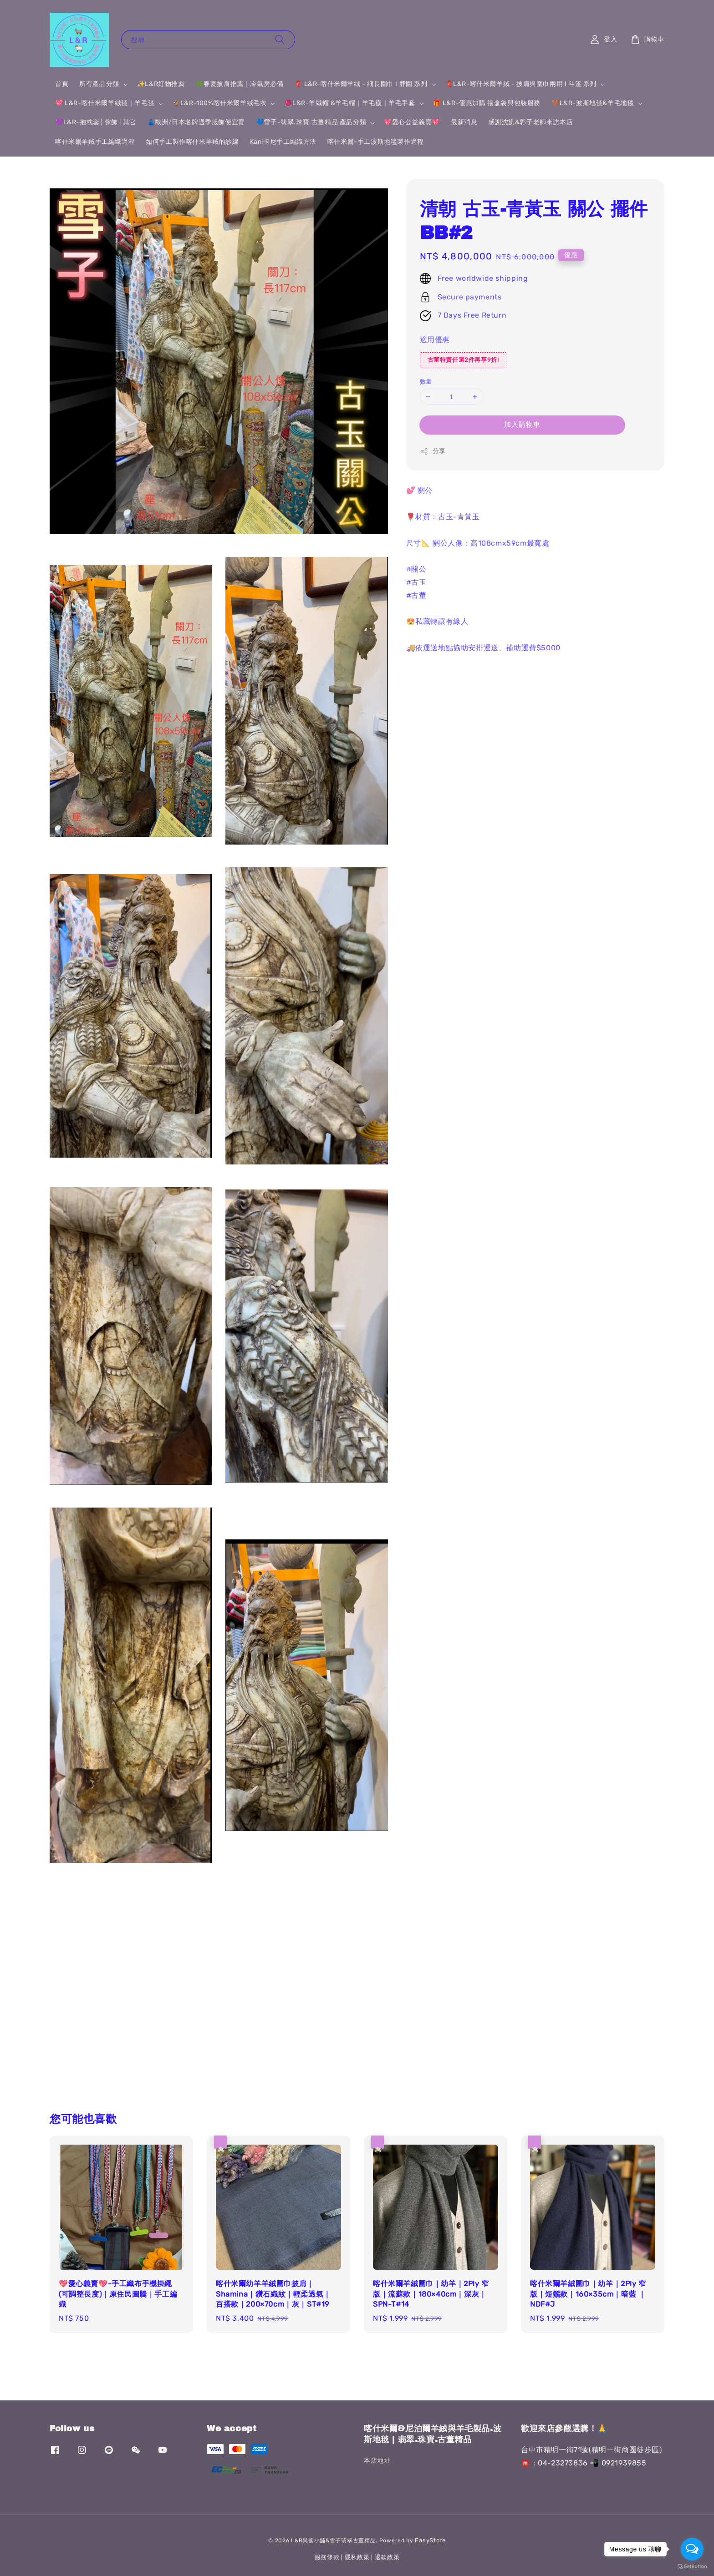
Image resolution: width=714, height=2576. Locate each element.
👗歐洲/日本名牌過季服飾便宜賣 (196, 122)
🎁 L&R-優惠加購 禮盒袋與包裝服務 (487, 103)
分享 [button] (433, 451)
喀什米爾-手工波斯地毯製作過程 (375, 142)
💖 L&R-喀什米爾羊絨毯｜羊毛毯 (104, 103)
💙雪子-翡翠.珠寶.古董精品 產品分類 (311, 122)
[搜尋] (280, 39)
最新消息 (464, 122)
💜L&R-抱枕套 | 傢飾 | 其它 (95, 122)
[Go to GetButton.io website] (692, 2567)
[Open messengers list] (692, 2549)
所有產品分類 (99, 84)
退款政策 (387, 2557)
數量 (426, 381)
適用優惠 (435, 339)
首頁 (61, 84)
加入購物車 (522, 424)
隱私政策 (357, 2557)
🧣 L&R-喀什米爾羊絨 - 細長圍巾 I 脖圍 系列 (360, 84)
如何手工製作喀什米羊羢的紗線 (192, 142)
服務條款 (327, 2557)
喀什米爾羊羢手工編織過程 (95, 142)
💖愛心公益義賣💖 (412, 122)
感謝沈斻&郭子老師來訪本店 (530, 122)
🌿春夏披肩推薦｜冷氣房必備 (240, 84)
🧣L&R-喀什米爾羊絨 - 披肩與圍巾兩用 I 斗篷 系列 (521, 84)
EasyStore (430, 2540)
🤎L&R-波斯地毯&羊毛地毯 (592, 103)
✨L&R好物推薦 (161, 84)
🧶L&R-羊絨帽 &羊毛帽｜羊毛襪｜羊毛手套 (349, 103)
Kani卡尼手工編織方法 (283, 142)
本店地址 (377, 2461)
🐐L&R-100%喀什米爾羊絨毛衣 (219, 103)
